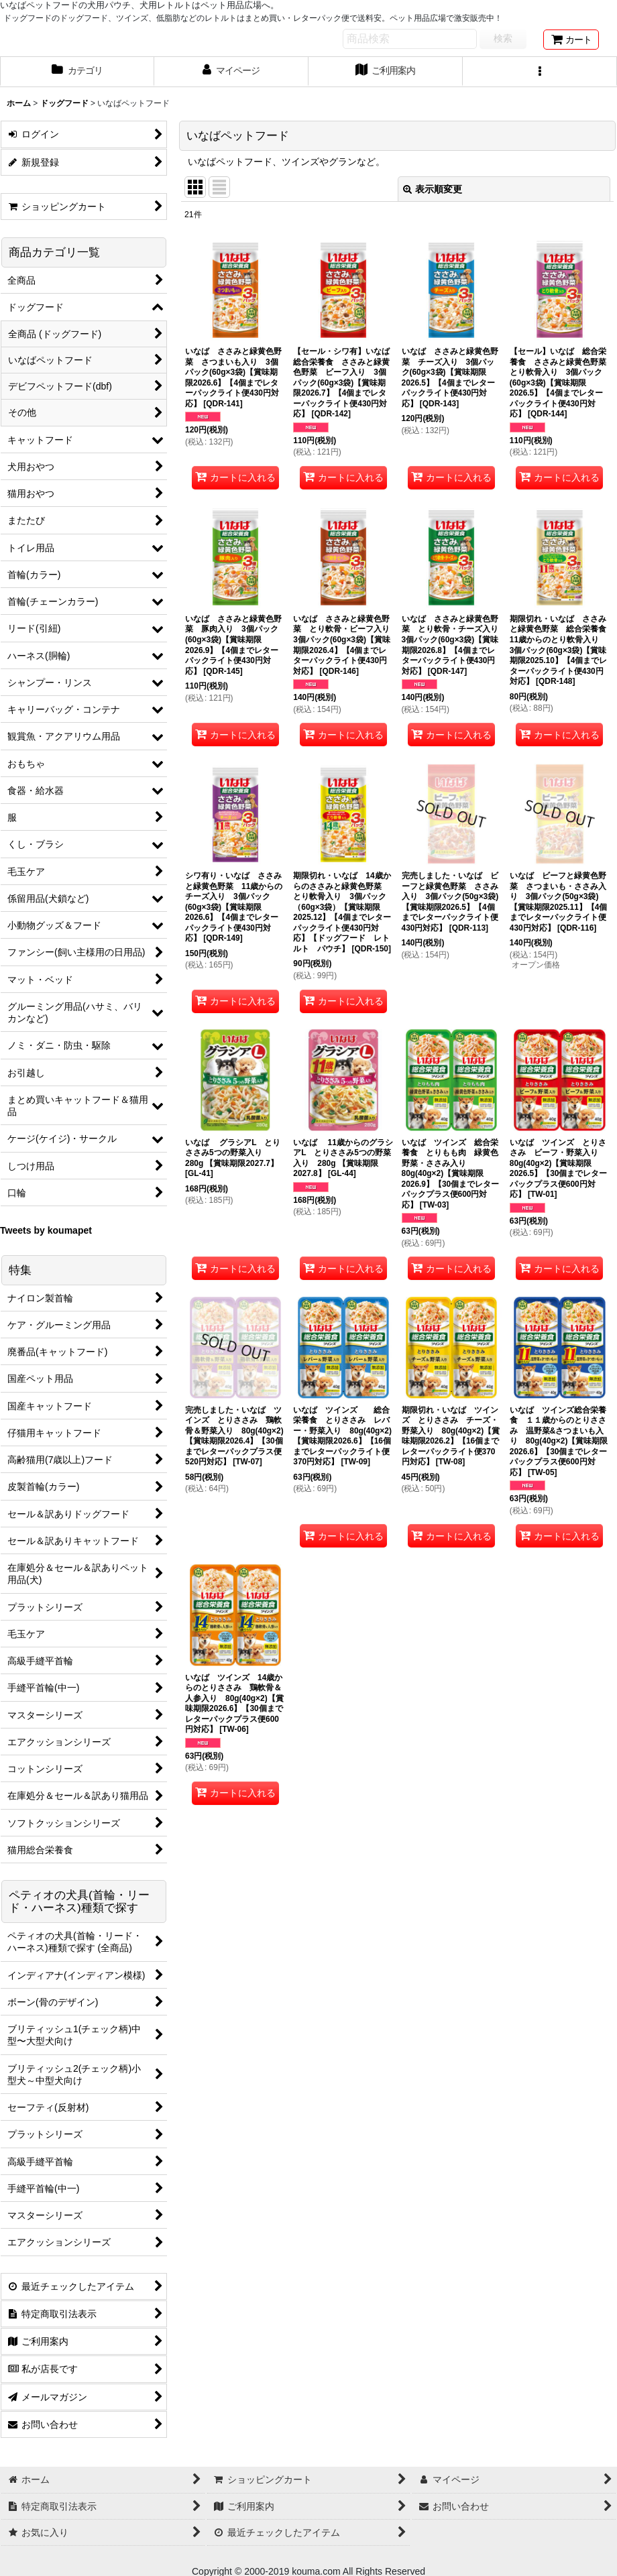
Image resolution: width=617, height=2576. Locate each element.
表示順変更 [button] (432, 189)
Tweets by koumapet (46, 1230)
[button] (540, 71)
